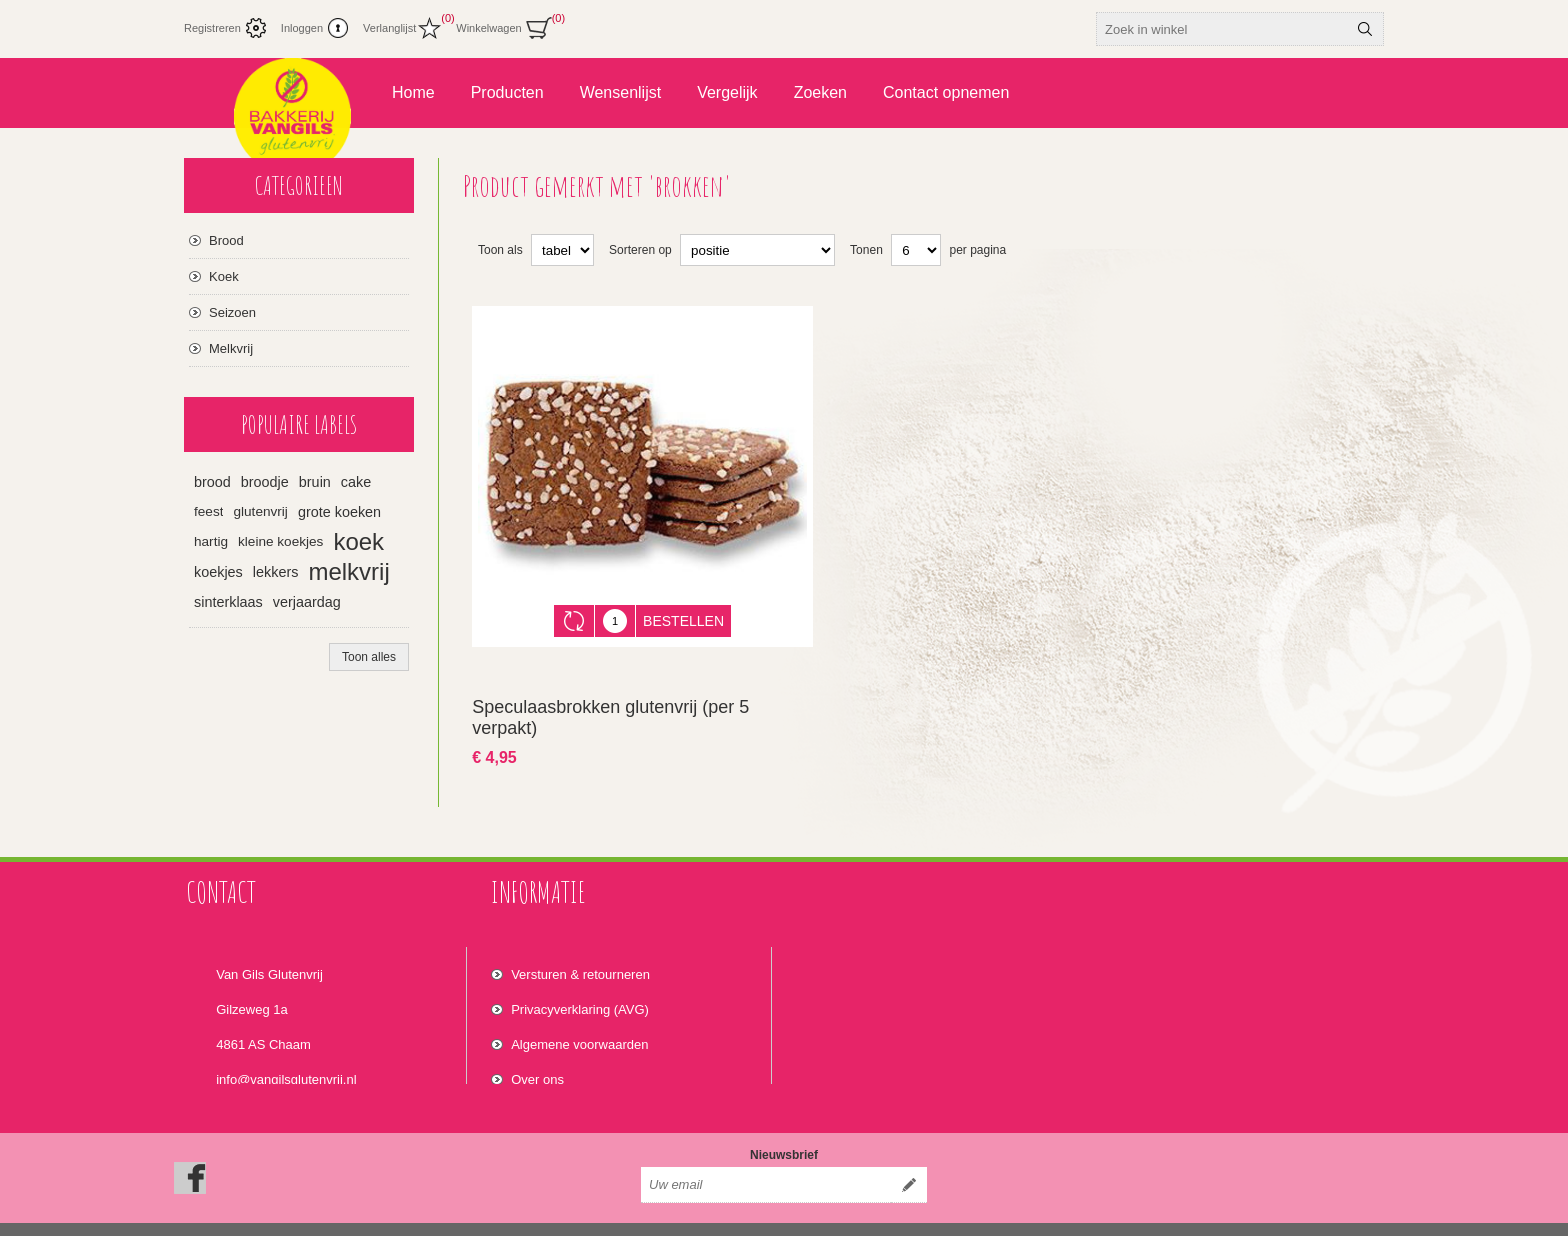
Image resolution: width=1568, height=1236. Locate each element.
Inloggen (302, 28)
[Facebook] (190, 1147)
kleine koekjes (280, 541)
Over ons (537, 1054)
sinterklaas (228, 602)
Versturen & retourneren (580, 949)
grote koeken (339, 512)
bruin (315, 482)
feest (208, 511)
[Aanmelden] (766, 1154)
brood (212, 482)
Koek (224, 276)
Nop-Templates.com (1202, 1214)
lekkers (276, 572)
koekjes (218, 572)
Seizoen (232, 312)
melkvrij (348, 571)
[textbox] (1222, 29)
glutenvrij (260, 511)
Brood (226, 240)
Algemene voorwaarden (579, 1019)
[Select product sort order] (757, 250)
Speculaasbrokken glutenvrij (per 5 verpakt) (610, 702)
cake (356, 482)
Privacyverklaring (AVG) (580, 984)
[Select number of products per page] (916, 250)
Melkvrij (231, 348)
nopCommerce (1358, 1214)
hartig (211, 541)
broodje (265, 482)
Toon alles (369, 657)
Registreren (212, 28)
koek (358, 541)
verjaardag (307, 602)
